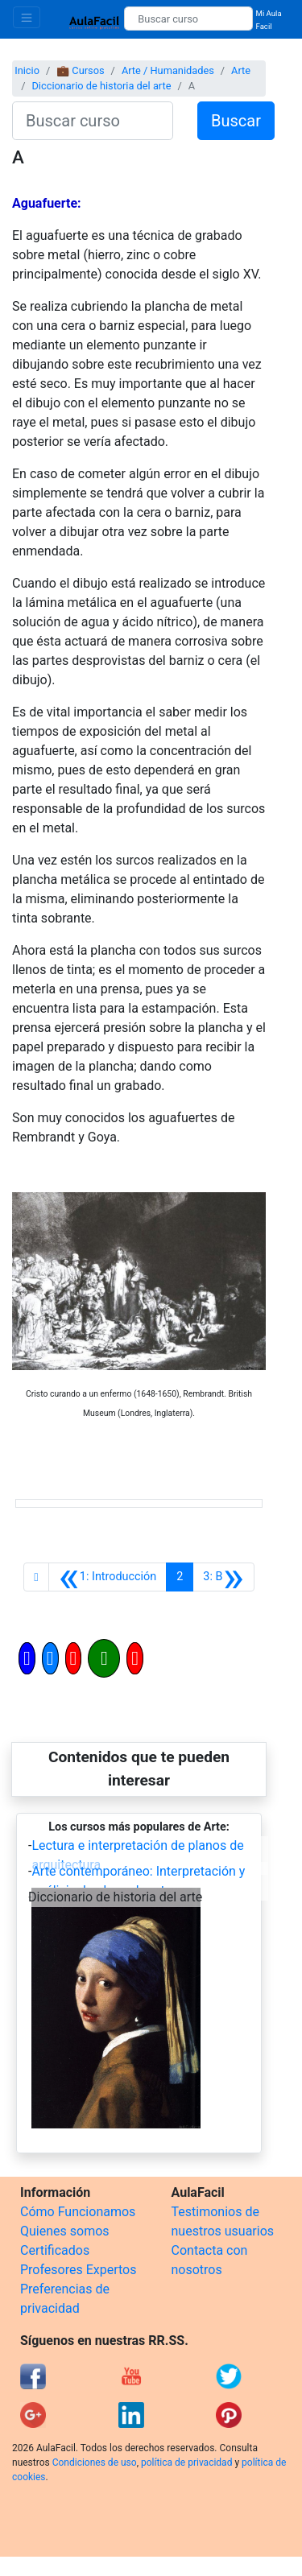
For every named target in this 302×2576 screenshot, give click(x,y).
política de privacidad (186, 2462)
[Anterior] (108, 1577)
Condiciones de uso (94, 2462)
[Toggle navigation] (26, 17)
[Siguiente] (223, 1577)
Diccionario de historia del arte (101, 86)
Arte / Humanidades (168, 70)
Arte (240, 70)
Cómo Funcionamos (77, 2211)
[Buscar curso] (188, 18)
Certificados (54, 2250)
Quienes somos (65, 2231)
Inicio (26, 70)
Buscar (236, 120)
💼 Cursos (80, 70)
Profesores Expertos (78, 2269)
